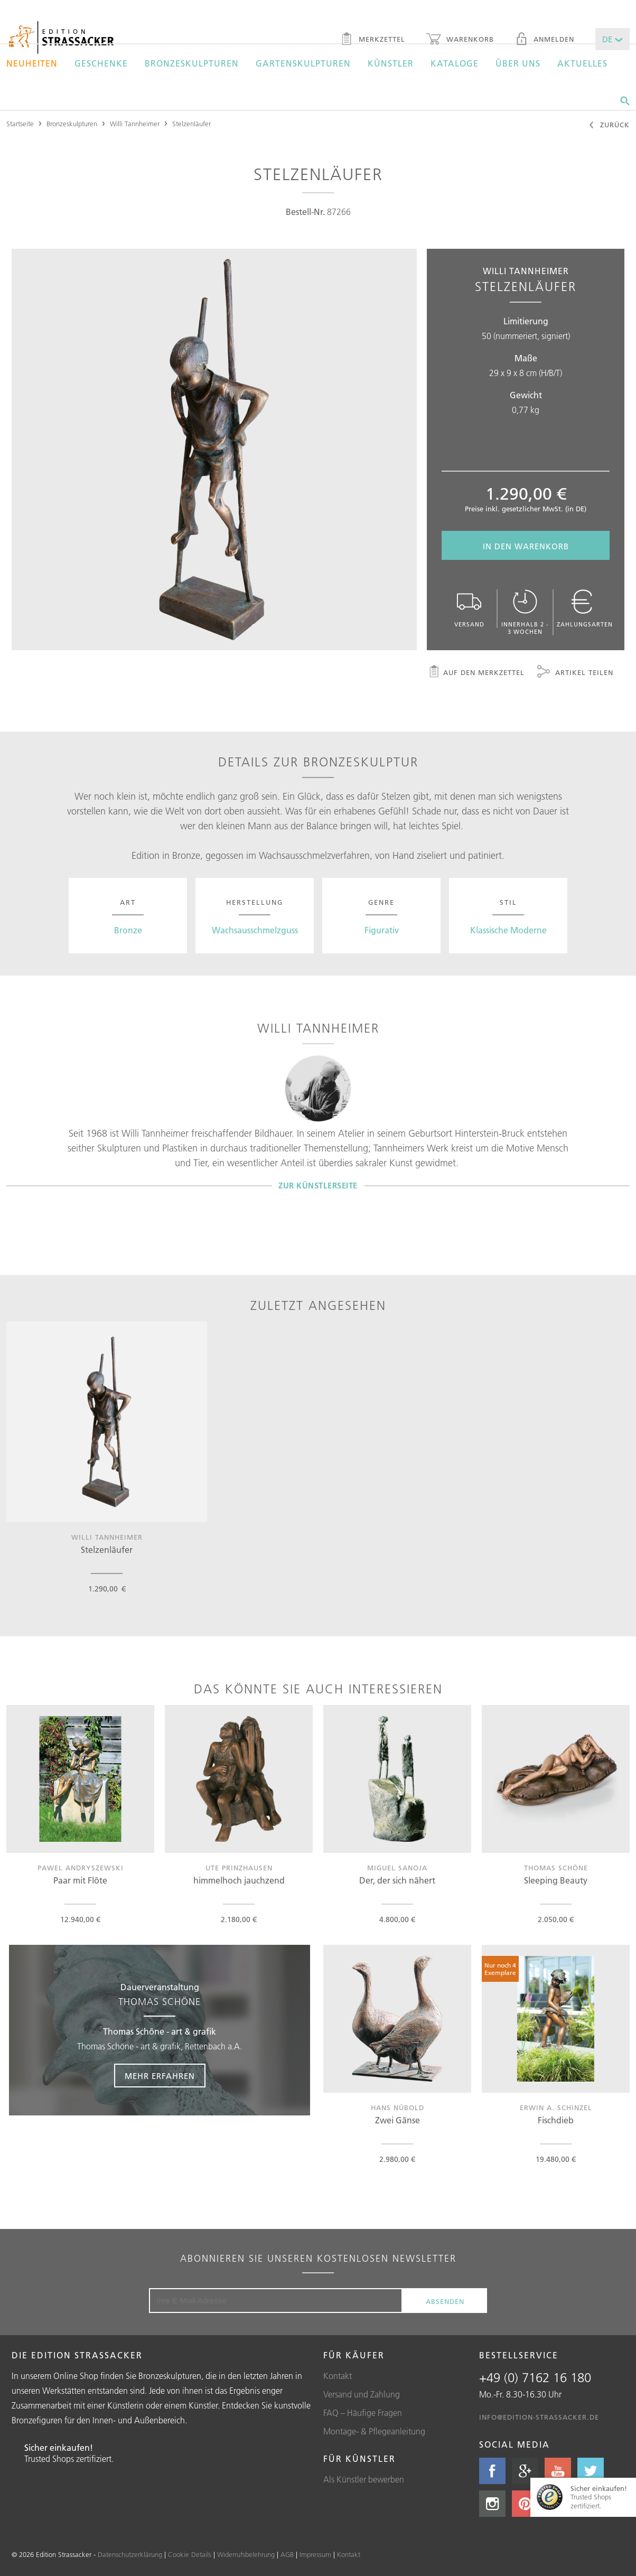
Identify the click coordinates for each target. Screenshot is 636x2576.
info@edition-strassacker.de (539, 2417)
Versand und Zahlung (361, 2394)
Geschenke (101, 63)
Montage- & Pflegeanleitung (374, 2431)
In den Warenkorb (526, 546)
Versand (469, 608)
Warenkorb (460, 40)
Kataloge (455, 63)
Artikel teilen (575, 673)
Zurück (609, 125)
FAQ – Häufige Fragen (362, 2413)
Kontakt (337, 2376)
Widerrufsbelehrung (246, 2554)
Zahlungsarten (585, 608)
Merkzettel (372, 40)
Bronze (128, 930)
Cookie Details (189, 2554)
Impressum (315, 2554)
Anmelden (544, 40)
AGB (287, 2554)
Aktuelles (582, 63)
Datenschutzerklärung (130, 2554)
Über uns (517, 63)
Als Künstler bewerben (363, 2479)
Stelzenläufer (191, 123)
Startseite (20, 123)
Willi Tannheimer (135, 123)
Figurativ (381, 930)
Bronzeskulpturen (192, 63)
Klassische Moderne (508, 930)
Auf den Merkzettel (476, 673)
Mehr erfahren (160, 2076)
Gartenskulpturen (303, 63)
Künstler (391, 63)
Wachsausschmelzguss (255, 930)
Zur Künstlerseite (318, 1186)
